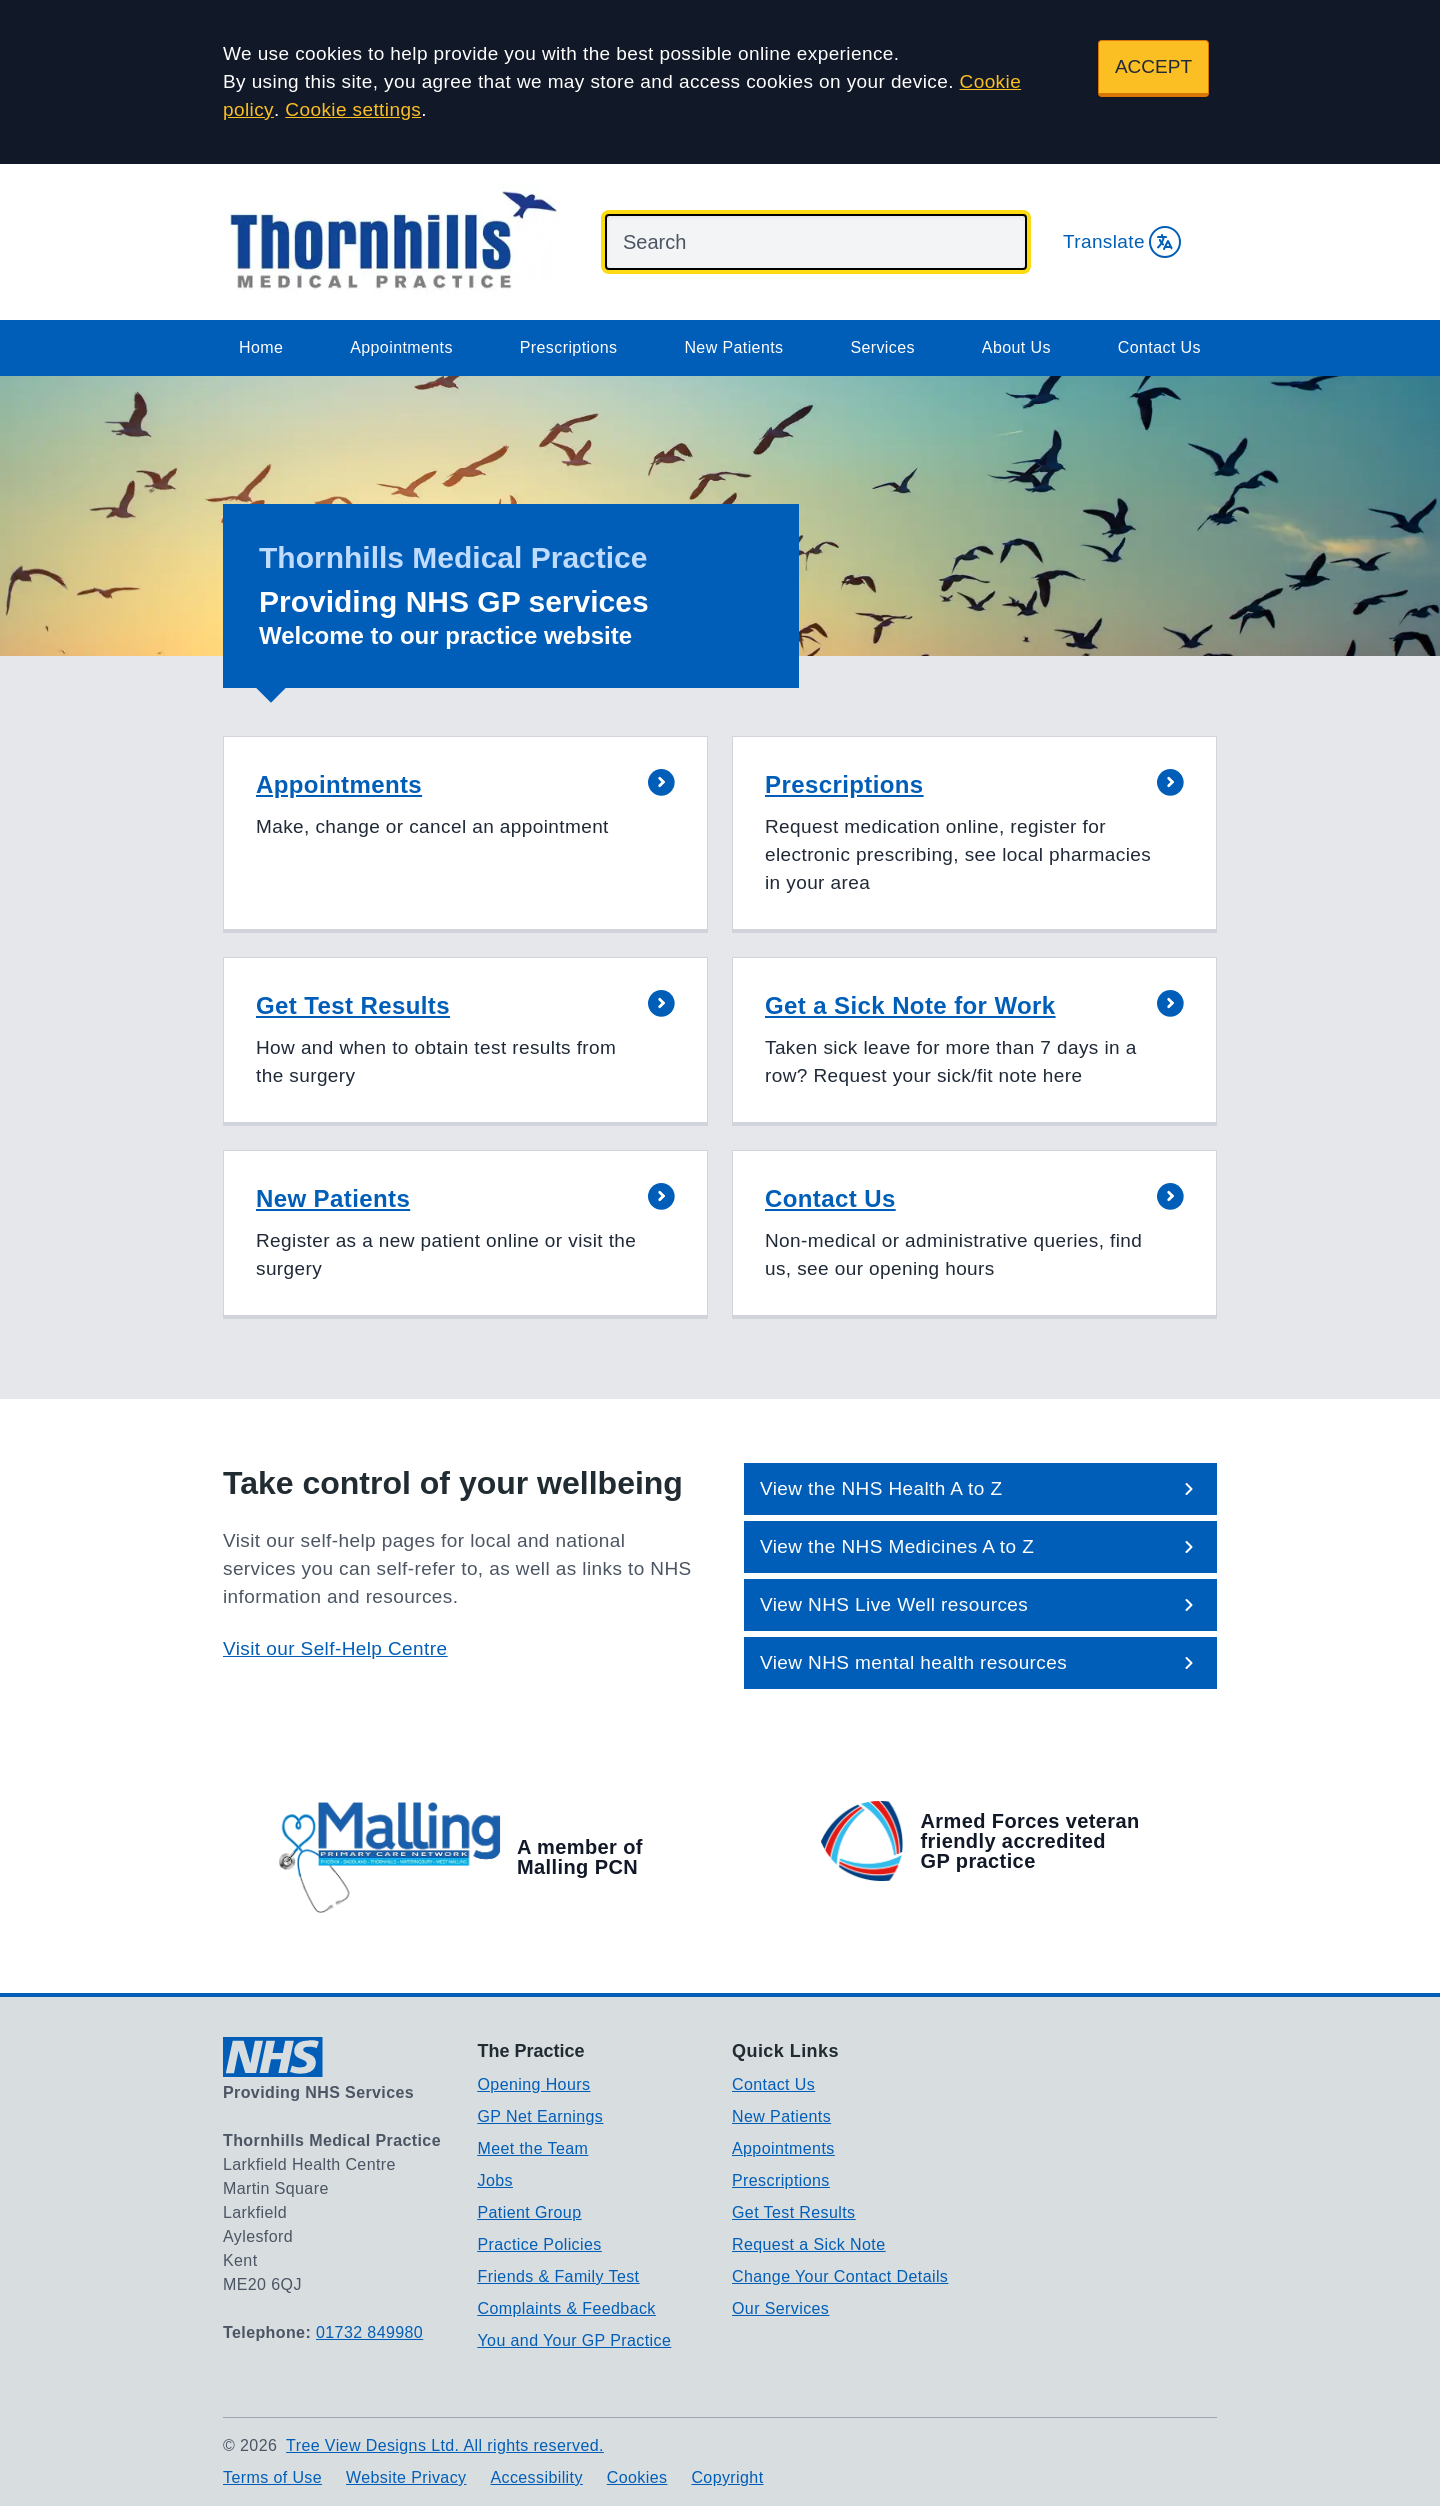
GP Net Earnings (541, 2116)
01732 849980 (369, 2332)
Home (261, 347)
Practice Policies (540, 2244)
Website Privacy (406, 2477)
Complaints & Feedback (567, 2308)
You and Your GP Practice (575, 2340)
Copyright (727, 2477)
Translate (1122, 242)
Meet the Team (533, 2148)
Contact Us (1159, 347)
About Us (1016, 347)
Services (882, 347)
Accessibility (536, 2477)
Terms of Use (272, 2477)
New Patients (733, 347)
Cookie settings (353, 109)
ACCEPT (1153, 66)
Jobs (495, 2180)
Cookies (637, 2477)
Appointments (401, 347)
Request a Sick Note (808, 2244)
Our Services (780, 2308)
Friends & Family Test (559, 2276)
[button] (465, 834)
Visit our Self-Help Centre (335, 1648)
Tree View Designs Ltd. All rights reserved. (445, 2445)
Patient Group (530, 2212)
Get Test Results (794, 2212)
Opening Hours (534, 2084)
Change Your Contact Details (840, 2276)
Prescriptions (569, 347)
